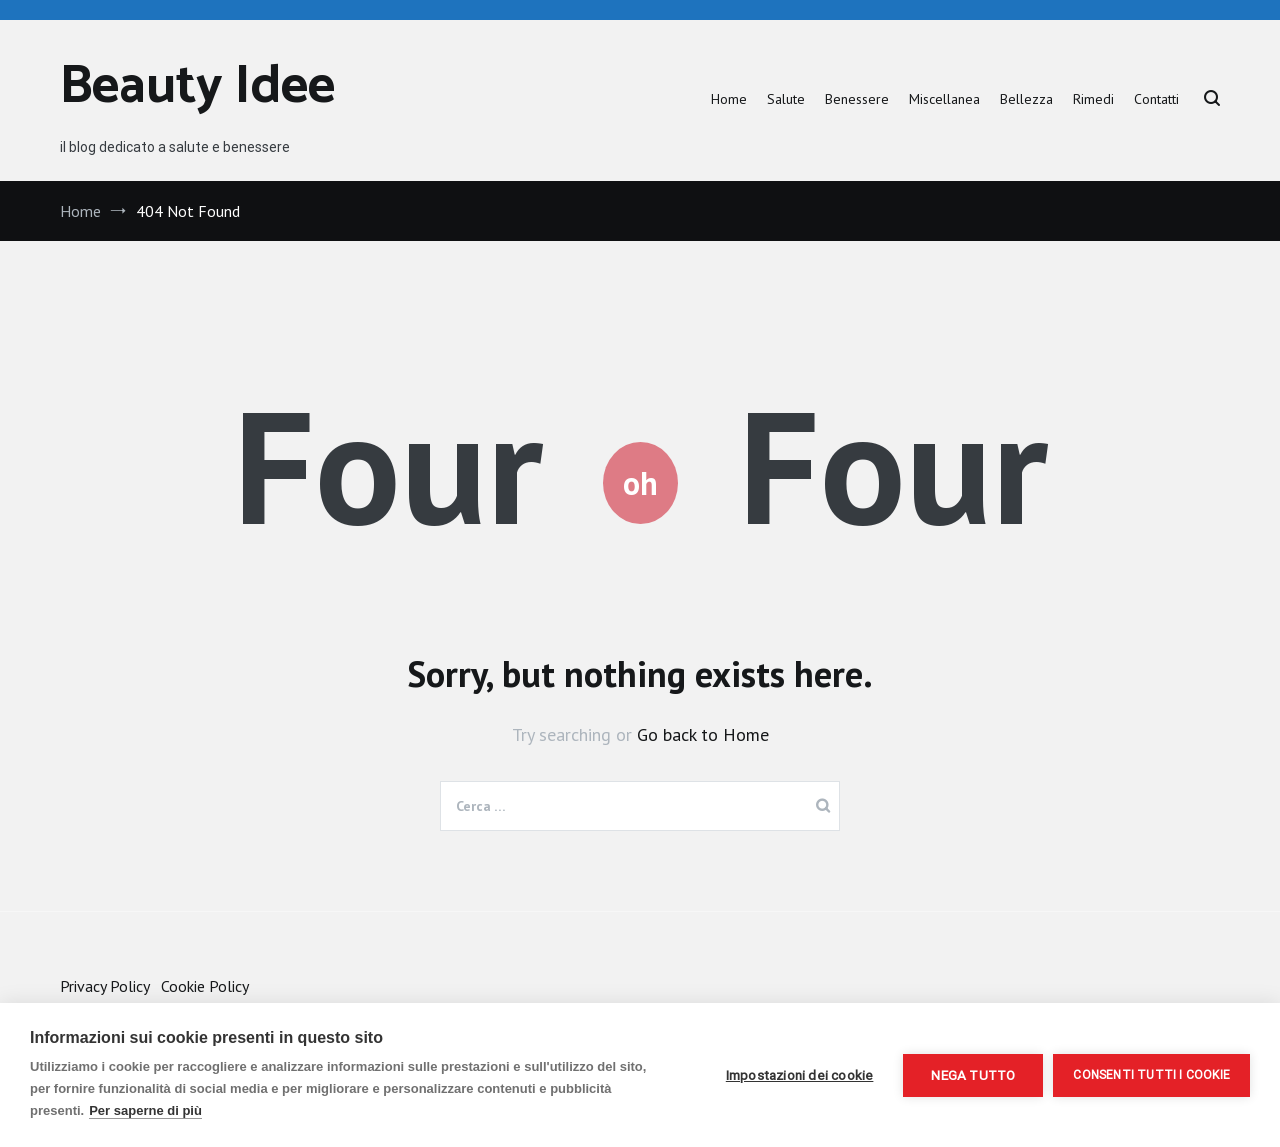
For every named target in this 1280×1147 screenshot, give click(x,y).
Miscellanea (944, 99)
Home (729, 99)
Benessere (857, 99)
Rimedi (1093, 99)
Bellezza (1026, 99)
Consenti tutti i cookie (1151, 1075)
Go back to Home (703, 734)
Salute (786, 99)
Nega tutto (973, 1075)
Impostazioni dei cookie (800, 1075)
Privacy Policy (104, 986)
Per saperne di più (145, 1110)
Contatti (1156, 99)
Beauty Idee (197, 87)
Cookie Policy (205, 986)
